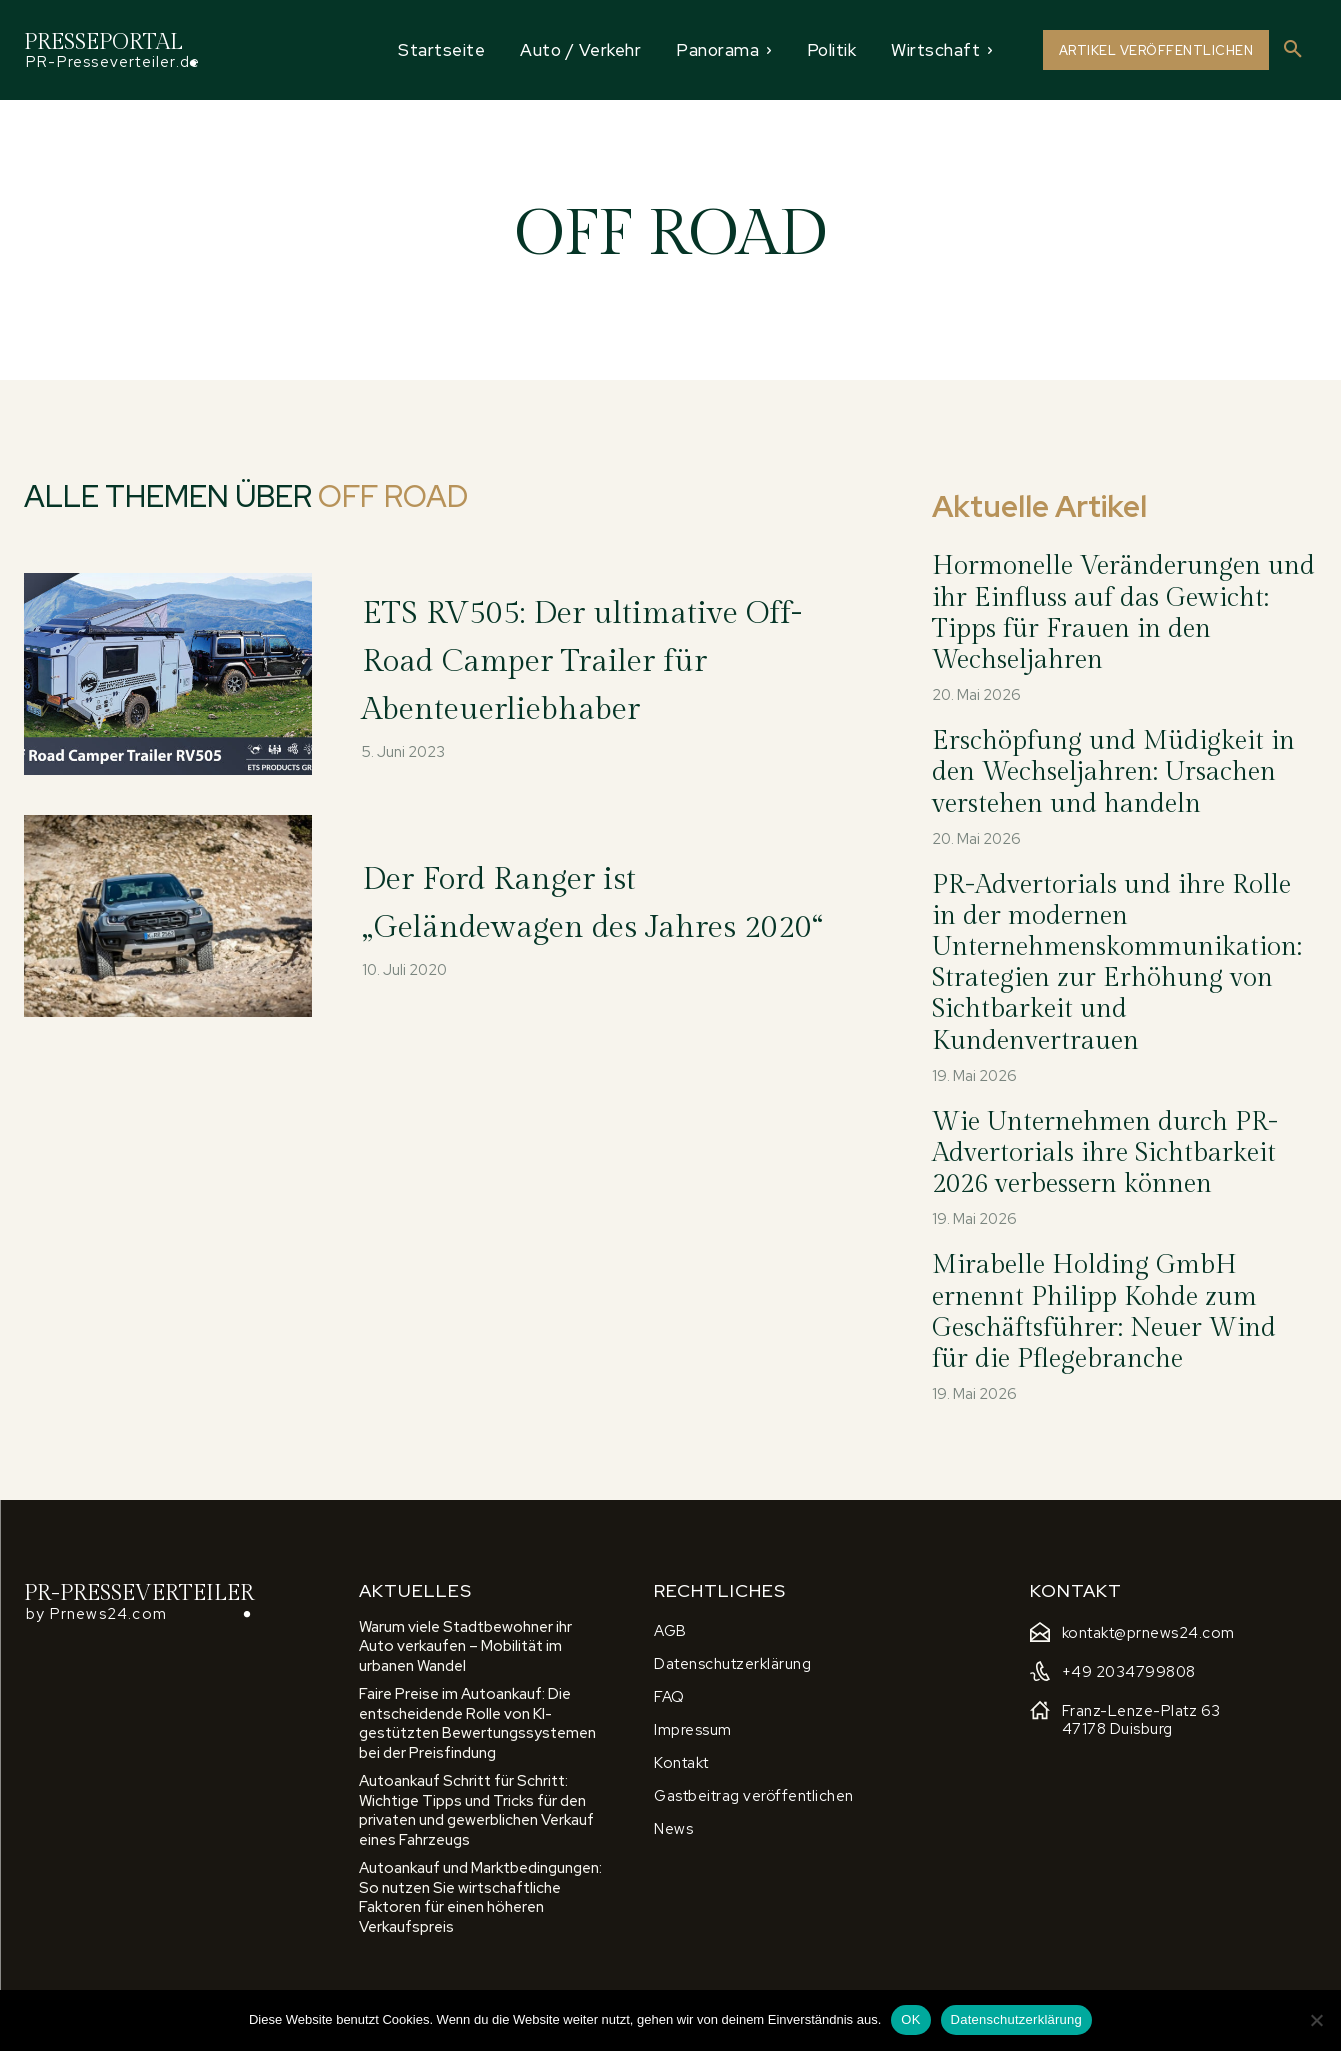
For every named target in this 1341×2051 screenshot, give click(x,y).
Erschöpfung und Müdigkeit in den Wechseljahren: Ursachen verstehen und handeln (1113, 772)
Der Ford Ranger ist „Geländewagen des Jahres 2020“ (604, 900)
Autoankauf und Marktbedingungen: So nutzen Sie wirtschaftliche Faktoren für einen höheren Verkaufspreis (480, 1897)
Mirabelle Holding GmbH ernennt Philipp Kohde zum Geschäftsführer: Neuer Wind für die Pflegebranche (1104, 1312)
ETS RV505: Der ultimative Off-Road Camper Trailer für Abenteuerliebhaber (604, 658)
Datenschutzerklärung (1016, 2019)
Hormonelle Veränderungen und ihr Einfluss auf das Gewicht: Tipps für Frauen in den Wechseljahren (1123, 613)
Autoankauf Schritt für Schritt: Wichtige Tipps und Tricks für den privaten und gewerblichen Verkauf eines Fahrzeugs (476, 1810)
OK (910, 2019)
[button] (1293, 50)
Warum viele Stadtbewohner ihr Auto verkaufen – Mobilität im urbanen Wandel (465, 1646)
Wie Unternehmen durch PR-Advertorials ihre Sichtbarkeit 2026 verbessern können (1105, 1153)
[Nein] (1316, 2020)
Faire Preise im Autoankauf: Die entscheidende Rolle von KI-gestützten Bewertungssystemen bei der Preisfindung (477, 1723)
